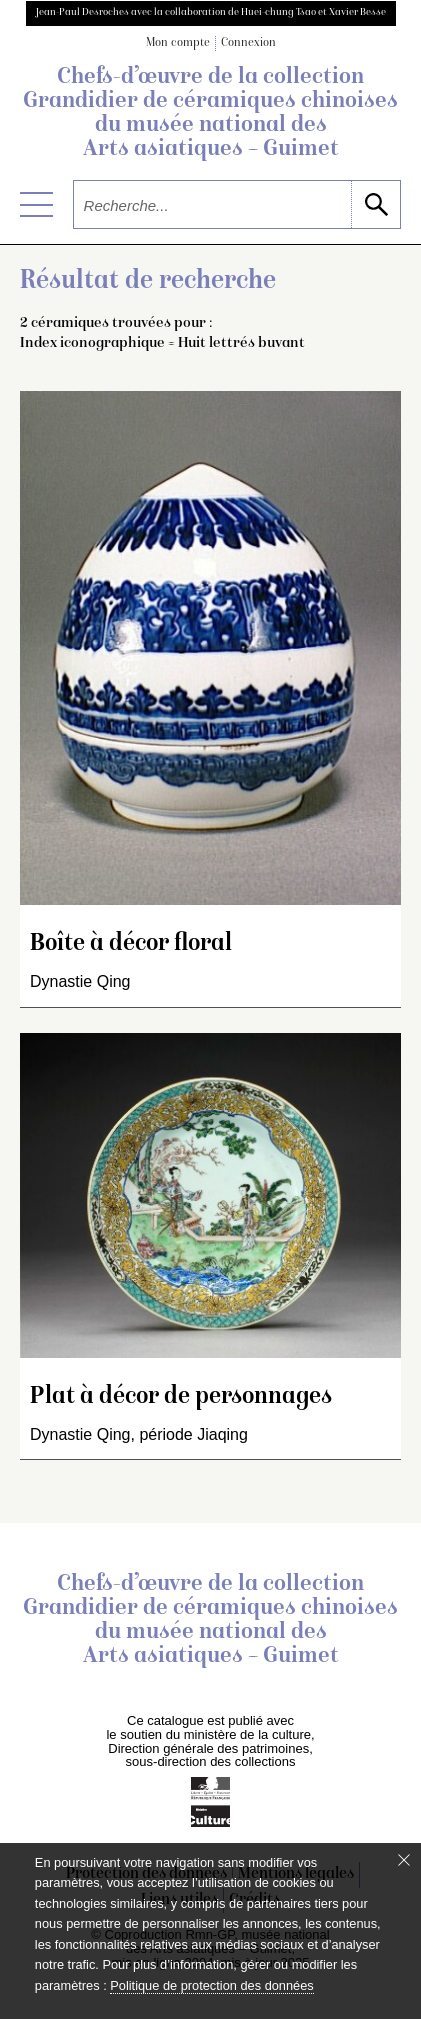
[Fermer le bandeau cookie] (404, 1860)
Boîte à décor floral (131, 944)
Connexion (248, 43)
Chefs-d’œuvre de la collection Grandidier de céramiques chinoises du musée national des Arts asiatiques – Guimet (210, 114)
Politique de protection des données (211, 1985)
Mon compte (178, 43)
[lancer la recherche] (375, 204)
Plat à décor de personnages (181, 1397)
